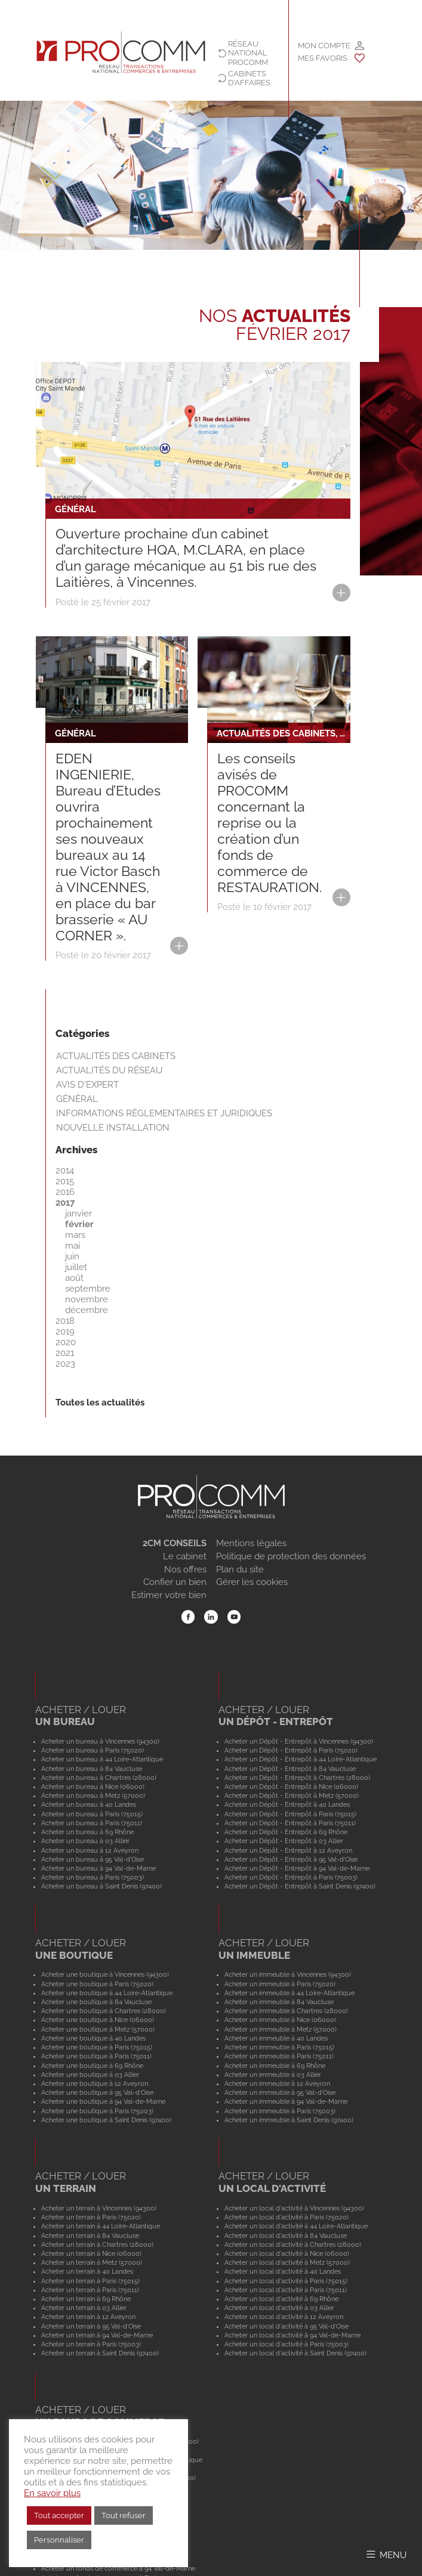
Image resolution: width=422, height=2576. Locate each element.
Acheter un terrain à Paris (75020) (91, 2217)
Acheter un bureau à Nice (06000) (92, 1786)
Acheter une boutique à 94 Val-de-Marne (103, 2101)
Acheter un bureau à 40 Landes (88, 1804)
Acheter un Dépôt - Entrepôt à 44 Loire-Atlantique (300, 1759)
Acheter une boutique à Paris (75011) (96, 2056)
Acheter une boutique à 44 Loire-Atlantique (107, 1992)
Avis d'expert (87, 1084)
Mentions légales (251, 1543)
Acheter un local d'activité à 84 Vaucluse (285, 2235)
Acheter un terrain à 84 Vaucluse (90, 2235)
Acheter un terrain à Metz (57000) (91, 2262)
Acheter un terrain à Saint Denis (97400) (100, 2353)
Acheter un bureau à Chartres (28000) (98, 1777)
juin (72, 1256)
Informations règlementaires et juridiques (164, 1113)
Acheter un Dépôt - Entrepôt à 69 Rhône (285, 1831)
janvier (78, 1213)
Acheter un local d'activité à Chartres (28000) (292, 2244)
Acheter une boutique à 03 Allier (90, 2074)
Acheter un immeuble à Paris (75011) (279, 2056)
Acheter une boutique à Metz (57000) (98, 2029)
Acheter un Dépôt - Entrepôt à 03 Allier (283, 1840)
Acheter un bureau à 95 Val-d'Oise (92, 1859)
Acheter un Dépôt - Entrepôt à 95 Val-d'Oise (291, 1859)
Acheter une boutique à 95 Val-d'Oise (97, 2092)
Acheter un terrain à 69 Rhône (86, 2298)
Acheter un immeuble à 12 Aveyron (277, 2083)
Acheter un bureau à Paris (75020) (92, 1750)
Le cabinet (185, 1556)
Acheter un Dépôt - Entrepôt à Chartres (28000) (297, 1777)
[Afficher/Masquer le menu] (385, 2554)
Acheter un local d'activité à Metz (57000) (287, 2262)
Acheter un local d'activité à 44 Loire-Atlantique (296, 2226)
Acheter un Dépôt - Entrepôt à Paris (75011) (290, 1822)
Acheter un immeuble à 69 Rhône (274, 2065)
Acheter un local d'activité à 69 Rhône (281, 2298)
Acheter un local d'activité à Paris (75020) (286, 2217)
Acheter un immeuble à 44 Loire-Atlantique (289, 1992)
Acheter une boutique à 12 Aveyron (94, 2083)
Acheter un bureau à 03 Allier (85, 1840)
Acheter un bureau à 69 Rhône (87, 1831)
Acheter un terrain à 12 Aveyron (88, 2316)
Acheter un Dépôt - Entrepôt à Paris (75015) (290, 1814)
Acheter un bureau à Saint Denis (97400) (101, 1886)
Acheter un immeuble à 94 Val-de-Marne (285, 2101)
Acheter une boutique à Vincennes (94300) (105, 1974)
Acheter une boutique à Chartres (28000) (103, 2010)
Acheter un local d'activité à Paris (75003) (286, 2344)
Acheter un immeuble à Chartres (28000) (286, 2010)
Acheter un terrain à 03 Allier (84, 2307)
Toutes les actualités (100, 1402)
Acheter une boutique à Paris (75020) (97, 1983)
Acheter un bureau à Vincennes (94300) (100, 1741)
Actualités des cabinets (115, 1056)
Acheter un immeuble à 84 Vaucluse (279, 2001)
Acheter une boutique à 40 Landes (93, 2038)
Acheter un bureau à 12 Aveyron (89, 1850)
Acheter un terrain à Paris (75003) (91, 2344)
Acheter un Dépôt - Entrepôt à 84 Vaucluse (290, 1768)
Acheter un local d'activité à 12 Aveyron (283, 2316)
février (79, 1224)
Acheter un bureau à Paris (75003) (92, 1877)
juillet (76, 1267)
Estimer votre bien (169, 1595)
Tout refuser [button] (123, 2515)
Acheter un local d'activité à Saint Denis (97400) (295, 2353)
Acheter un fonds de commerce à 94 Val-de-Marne (118, 2568)
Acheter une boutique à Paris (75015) (96, 2047)
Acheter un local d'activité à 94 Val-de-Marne (292, 2335)
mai (72, 1245)
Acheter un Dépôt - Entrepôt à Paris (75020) (291, 1750)
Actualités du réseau (109, 1070)
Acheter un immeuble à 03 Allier (272, 2074)
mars (75, 1235)
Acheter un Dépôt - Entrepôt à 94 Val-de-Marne (296, 1868)
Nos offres (185, 1569)
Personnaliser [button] (59, 2539)
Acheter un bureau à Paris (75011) (91, 1822)
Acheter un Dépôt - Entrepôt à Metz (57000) (291, 1795)
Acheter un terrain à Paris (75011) (90, 2289)
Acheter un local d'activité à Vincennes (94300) (294, 2208)
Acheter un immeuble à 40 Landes (276, 2038)
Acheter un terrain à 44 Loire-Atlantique (100, 2226)
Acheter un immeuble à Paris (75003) (279, 2110)
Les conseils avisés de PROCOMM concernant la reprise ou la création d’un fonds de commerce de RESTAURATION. (269, 823)
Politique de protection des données (291, 1556)
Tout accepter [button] (59, 2515)
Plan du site (240, 1569)
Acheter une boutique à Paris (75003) (97, 2110)
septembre (87, 1288)
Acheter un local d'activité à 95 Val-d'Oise (286, 2326)
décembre (86, 1310)
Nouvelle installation (113, 1127)
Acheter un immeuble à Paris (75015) (279, 2047)
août (74, 1277)
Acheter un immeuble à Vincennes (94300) (287, 1974)
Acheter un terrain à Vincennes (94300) (98, 2208)
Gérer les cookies (252, 1582)
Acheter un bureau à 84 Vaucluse (91, 1768)
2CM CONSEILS (175, 1543)
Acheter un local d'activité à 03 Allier (279, 2307)
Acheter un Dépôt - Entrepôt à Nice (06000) (291, 1786)
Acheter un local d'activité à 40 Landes (282, 2271)
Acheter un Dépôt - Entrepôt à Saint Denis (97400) (299, 1886)
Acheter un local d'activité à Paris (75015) (285, 2280)
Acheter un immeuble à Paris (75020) (279, 1983)
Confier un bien (175, 1582)
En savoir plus (52, 2493)
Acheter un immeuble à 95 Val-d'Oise (279, 2092)
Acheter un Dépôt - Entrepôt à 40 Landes (287, 1804)
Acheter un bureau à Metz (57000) (93, 1795)
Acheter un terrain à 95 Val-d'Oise (91, 2326)
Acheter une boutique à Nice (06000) (97, 2019)
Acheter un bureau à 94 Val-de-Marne (98, 1868)
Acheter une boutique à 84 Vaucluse (96, 2001)
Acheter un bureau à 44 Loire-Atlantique (102, 1759)
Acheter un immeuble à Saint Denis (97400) (288, 2119)
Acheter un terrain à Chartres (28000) (97, 2244)
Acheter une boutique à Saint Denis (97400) (106, 2119)
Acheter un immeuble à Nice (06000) (280, 2019)
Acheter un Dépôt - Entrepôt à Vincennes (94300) (298, 1741)
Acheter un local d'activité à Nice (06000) (286, 2253)
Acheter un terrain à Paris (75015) (90, 2280)
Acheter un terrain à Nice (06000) (91, 2253)
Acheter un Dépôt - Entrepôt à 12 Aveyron (288, 1850)
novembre (86, 1299)
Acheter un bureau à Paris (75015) (92, 1814)
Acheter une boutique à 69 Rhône (92, 2065)
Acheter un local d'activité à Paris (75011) (285, 2289)
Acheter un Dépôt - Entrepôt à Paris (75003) (291, 1877)
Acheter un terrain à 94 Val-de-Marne (97, 2335)
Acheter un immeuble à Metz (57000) (280, 2029)
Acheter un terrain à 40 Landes (87, 2271)
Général (77, 1099)
